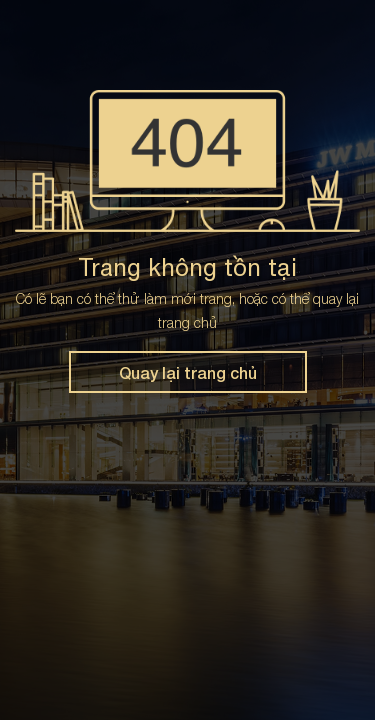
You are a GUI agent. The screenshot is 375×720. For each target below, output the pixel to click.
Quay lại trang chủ (188, 372)
